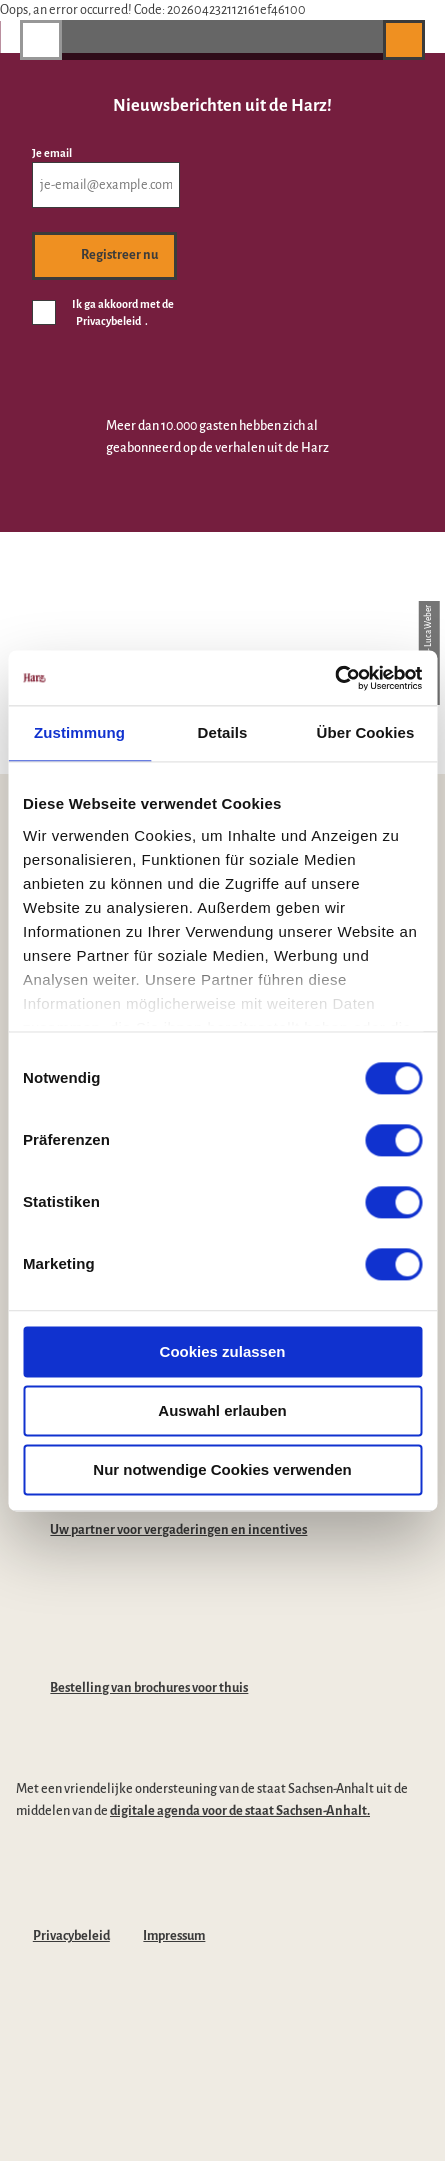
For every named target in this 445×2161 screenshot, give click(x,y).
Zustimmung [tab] (79, 732)
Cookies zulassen (223, 1351)
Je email (52, 153)
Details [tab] (223, 732)
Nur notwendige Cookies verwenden (222, 1469)
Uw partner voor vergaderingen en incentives (178, 1530)
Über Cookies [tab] (366, 732)
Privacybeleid (71, 1936)
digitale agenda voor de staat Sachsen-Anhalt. (240, 1811)
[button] (358, 39)
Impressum (174, 1936)
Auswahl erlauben (222, 1410)
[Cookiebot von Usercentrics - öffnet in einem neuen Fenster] (334, 678)
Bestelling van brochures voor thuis (149, 1688)
